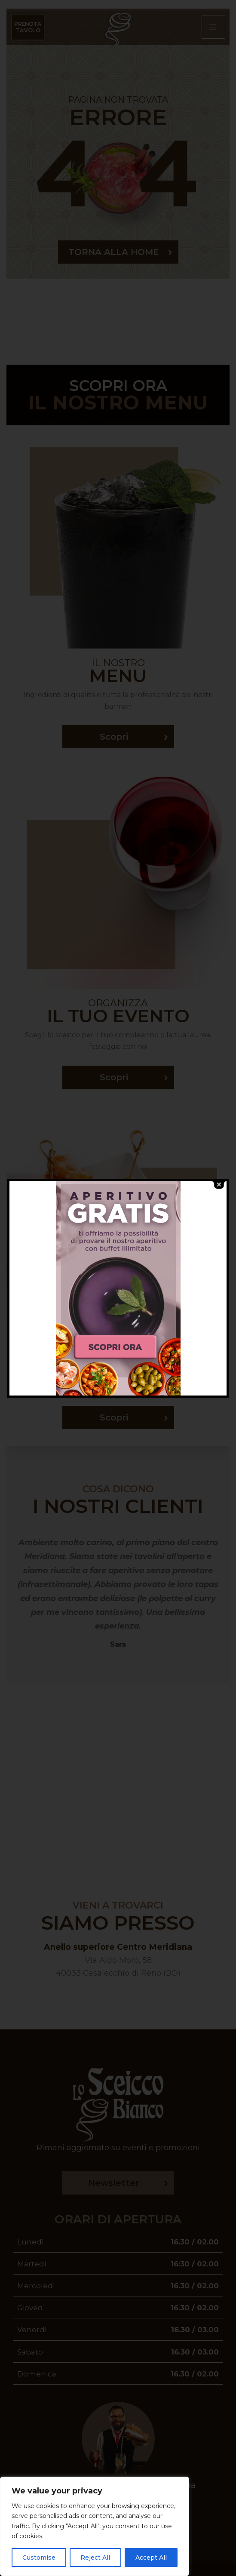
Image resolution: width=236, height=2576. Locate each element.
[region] (94, 2526)
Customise (38, 2557)
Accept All (151, 2557)
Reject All (95, 2557)
